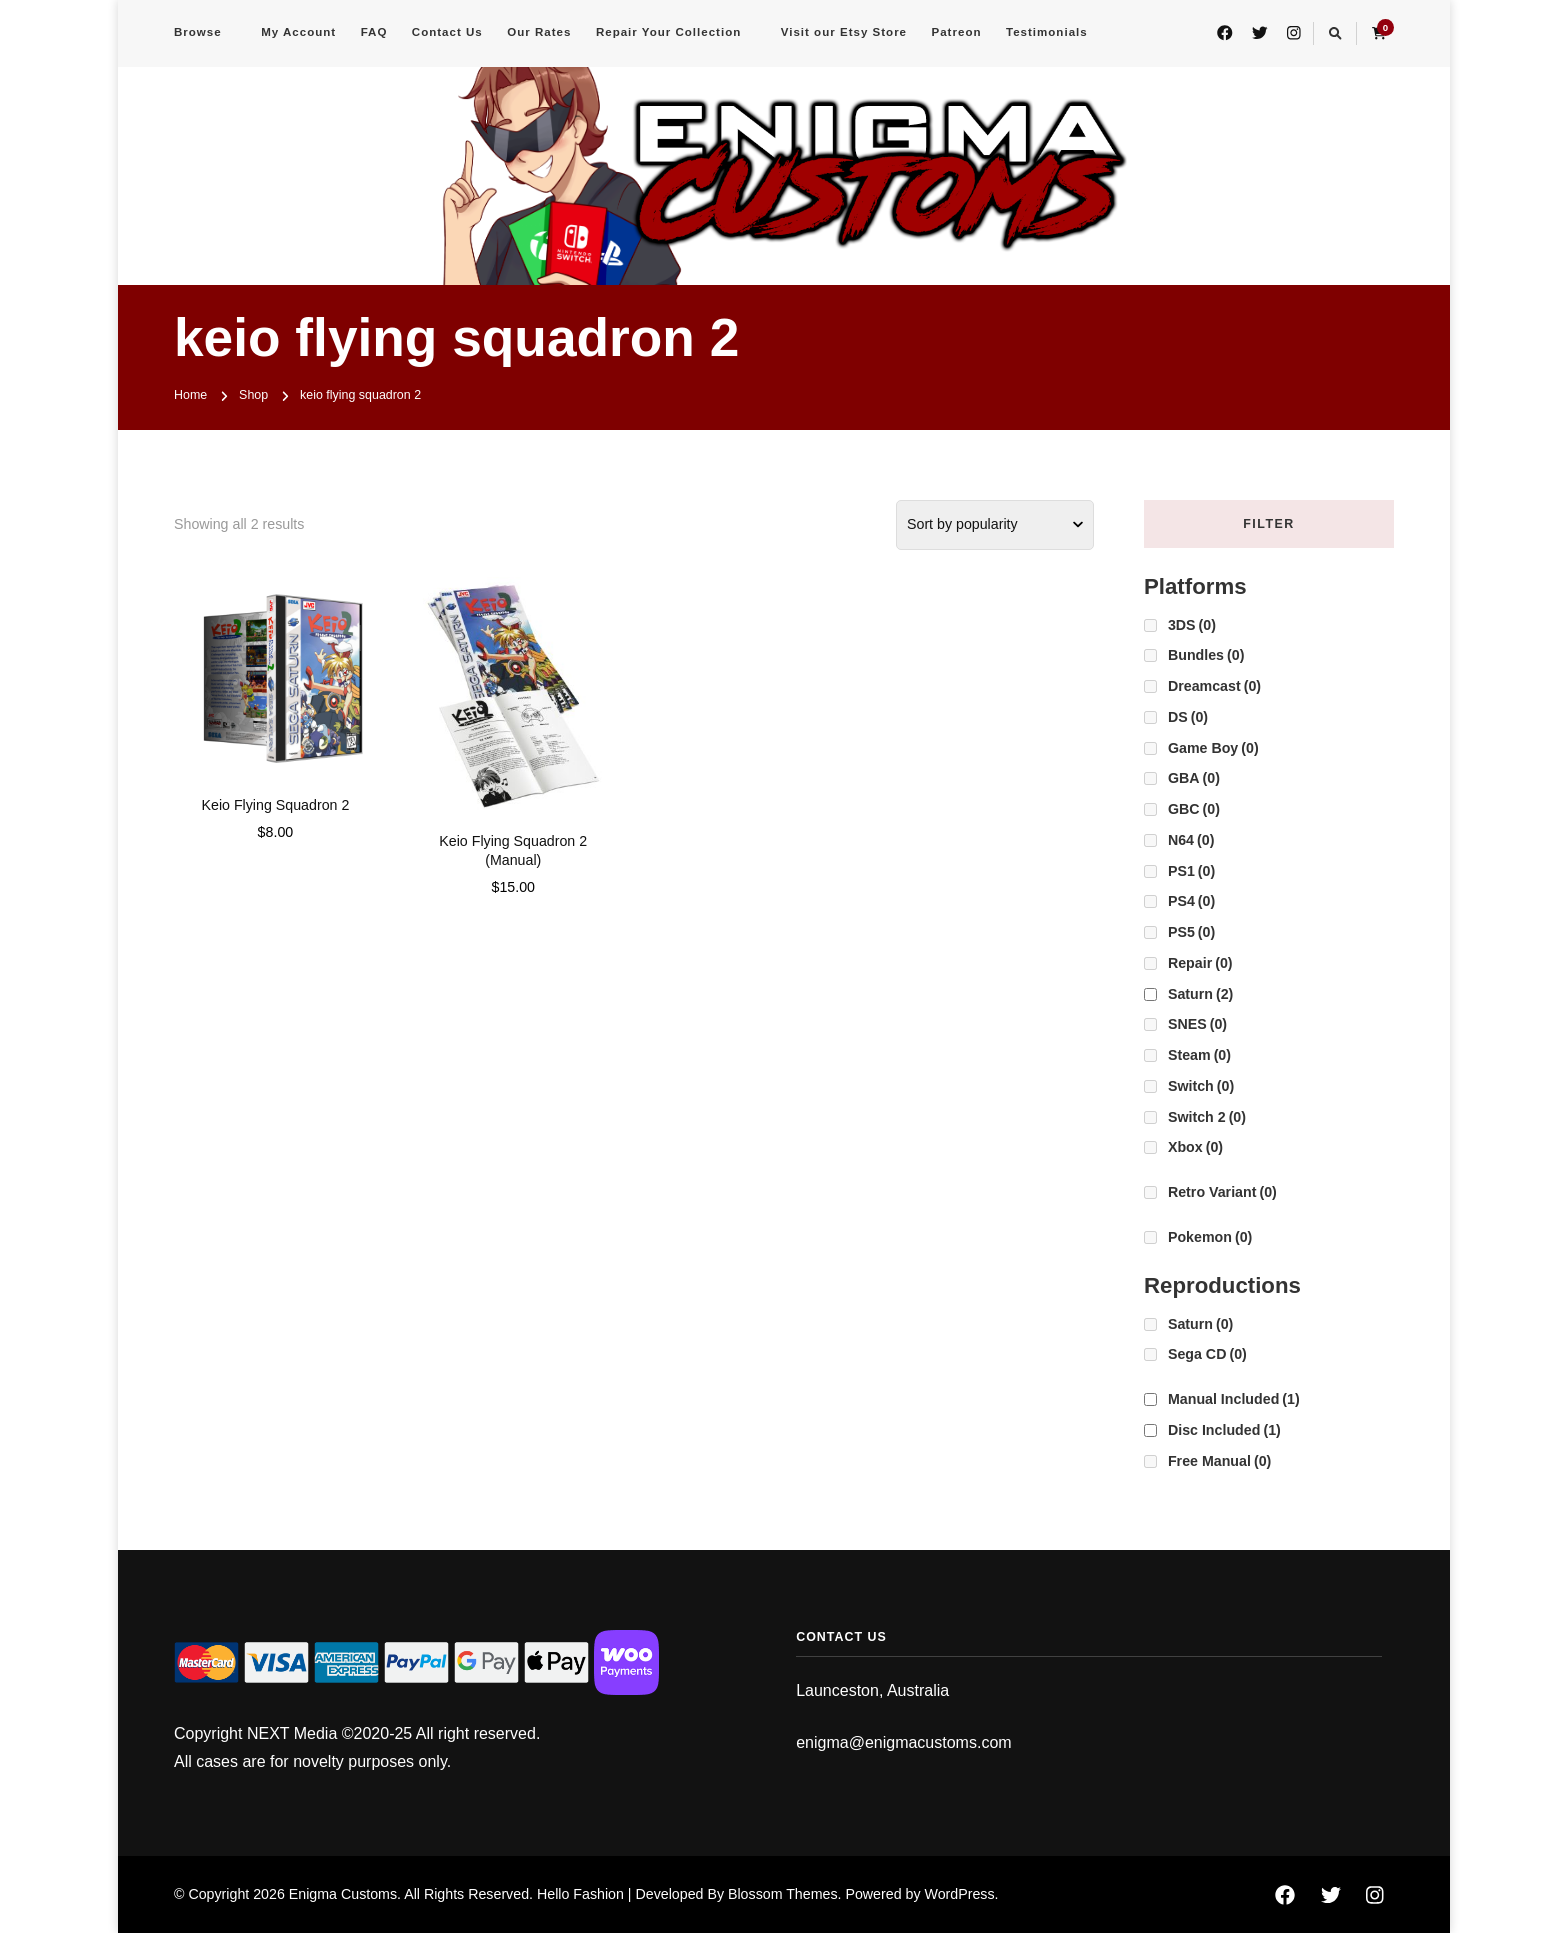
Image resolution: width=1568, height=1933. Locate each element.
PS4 (1191, 901)
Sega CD (1207, 1354)
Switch (1201, 1086)
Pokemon (1210, 1237)
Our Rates (539, 32)
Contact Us (447, 32)
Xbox (1195, 1147)
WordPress (959, 1894)
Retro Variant (1222, 1192)
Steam (1199, 1055)
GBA (1194, 778)
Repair (1200, 963)
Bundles (1206, 655)
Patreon (957, 32)
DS (1188, 717)
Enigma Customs (343, 1894)
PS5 (1191, 932)
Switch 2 (1207, 1117)
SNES (1197, 1024)
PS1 (1191, 871)
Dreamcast (1214, 686)
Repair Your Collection (668, 32)
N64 (1191, 840)
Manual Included (1234, 1399)
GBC (1194, 809)
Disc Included (1224, 1430)
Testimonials (1047, 32)
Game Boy (1213, 748)
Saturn (1200, 994)
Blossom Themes (783, 1894)
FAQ (374, 32)
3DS (1192, 625)
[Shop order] (995, 525)
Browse (198, 32)
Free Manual (1219, 1461)
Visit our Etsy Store (844, 32)
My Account (298, 32)
